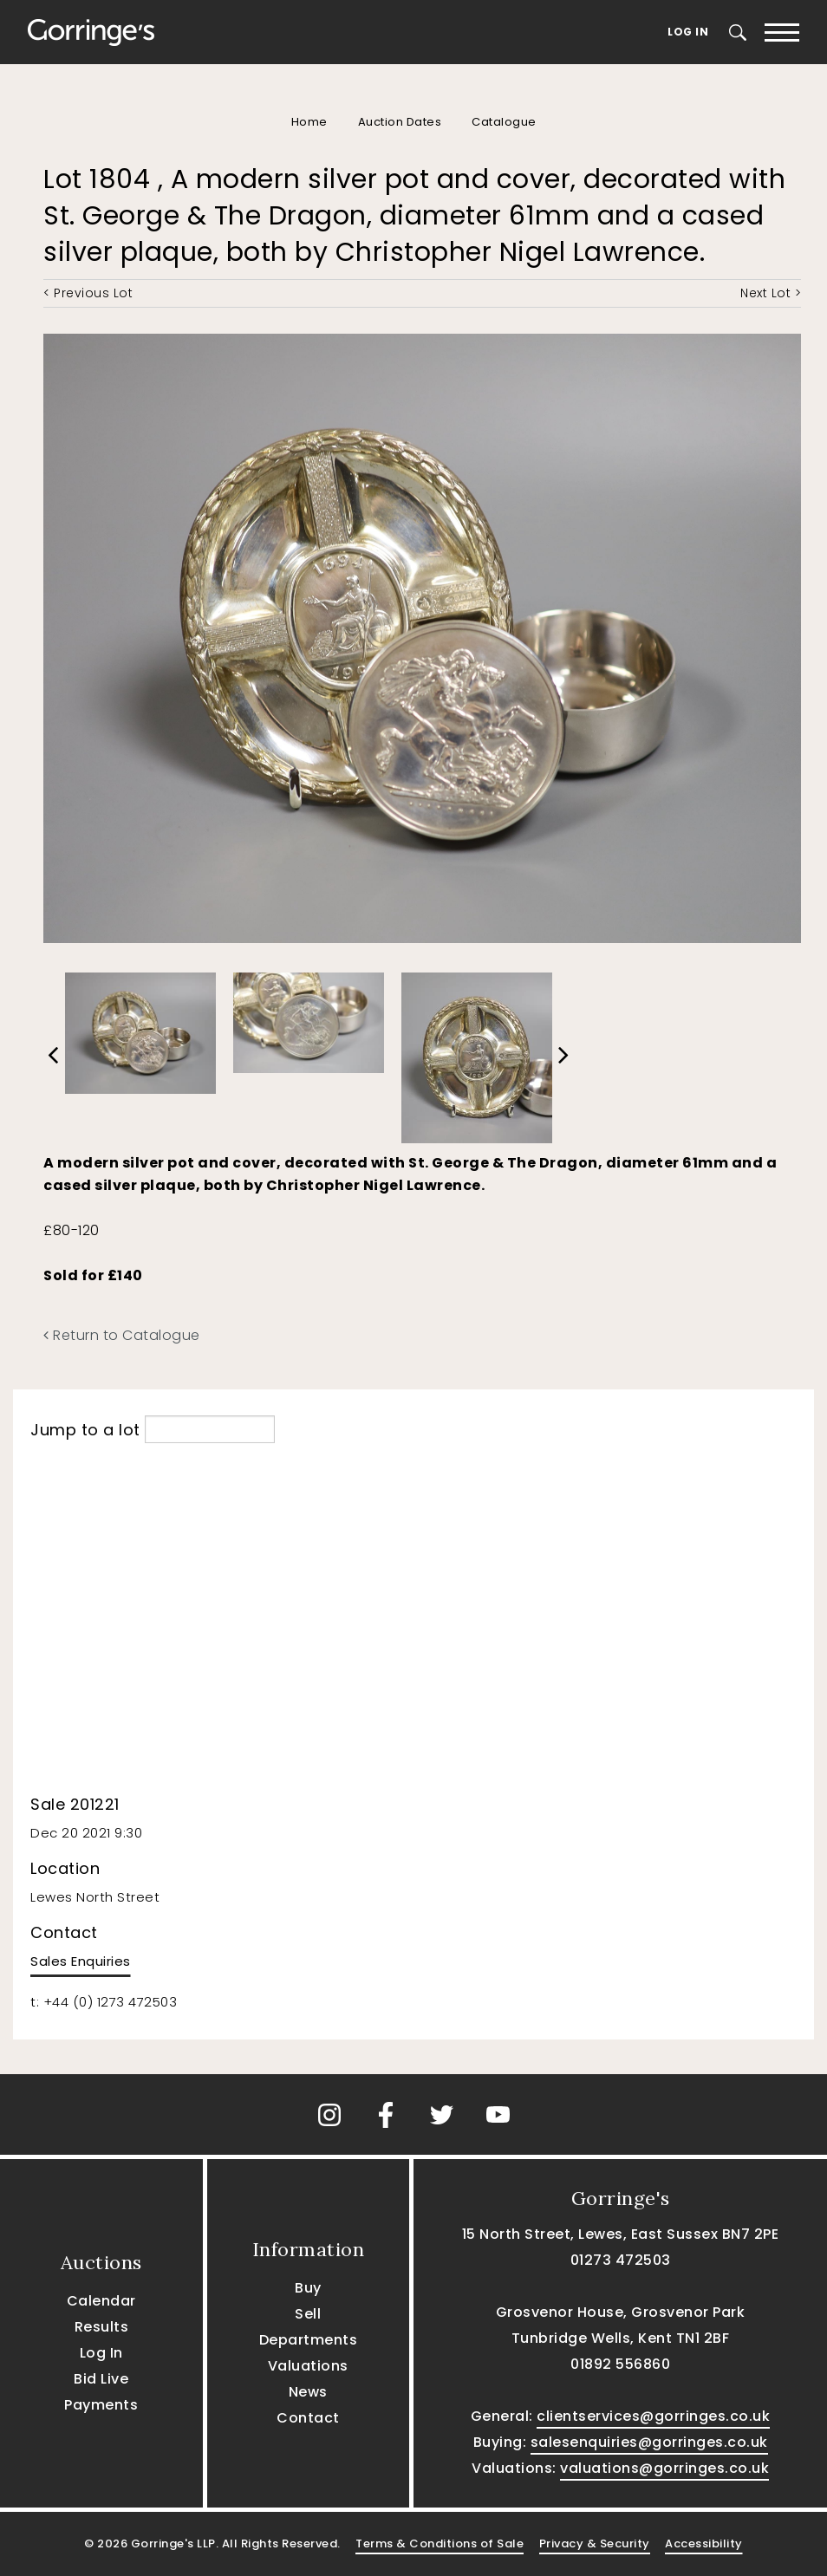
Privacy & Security (594, 2543)
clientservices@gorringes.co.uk (653, 2416)
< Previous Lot (88, 293)
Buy (308, 2288)
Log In (687, 31)
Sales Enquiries (80, 1961)
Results (102, 2327)
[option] (140, 1029)
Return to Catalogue (121, 1335)
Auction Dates (400, 122)
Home (309, 122)
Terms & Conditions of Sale (439, 2543)
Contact (308, 2418)
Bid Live (101, 2379)
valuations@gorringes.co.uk (664, 2468)
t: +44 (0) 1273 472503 (103, 2002)
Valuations (308, 2366)
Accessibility (704, 2543)
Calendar (101, 2301)
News (308, 2392)
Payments (101, 2405)
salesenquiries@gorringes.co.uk (649, 2442)
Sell (308, 2314)
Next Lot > (770, 293)
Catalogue (504, 122)
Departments (308, 2340)
